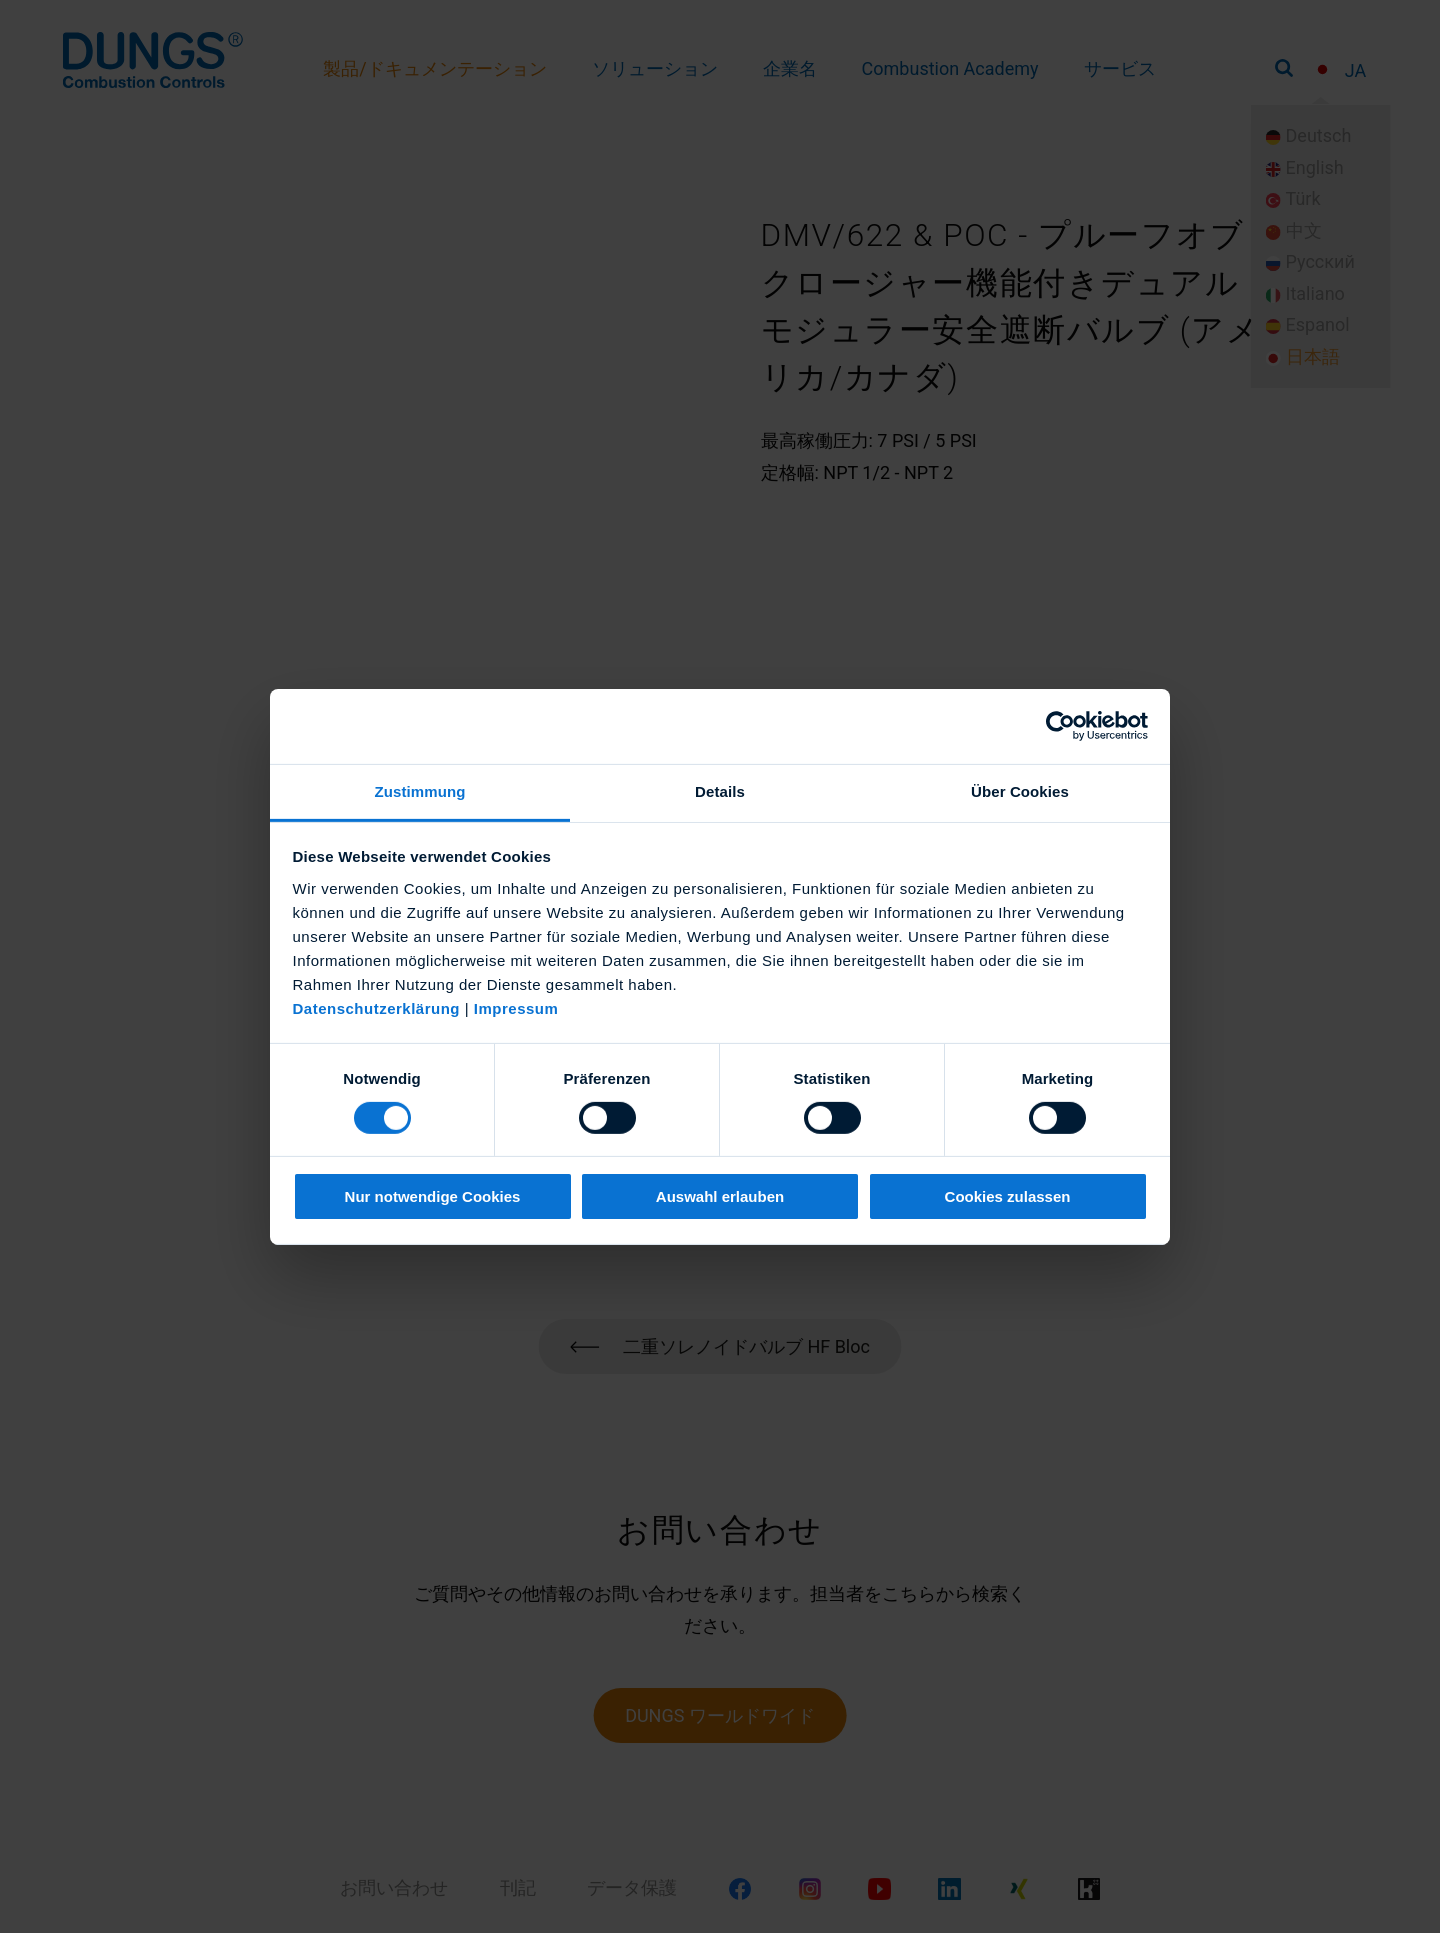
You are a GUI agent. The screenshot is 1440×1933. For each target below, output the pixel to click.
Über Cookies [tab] (1020, 790)
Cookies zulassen (1008, 1196)
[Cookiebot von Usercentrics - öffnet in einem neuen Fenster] (1060, 726)
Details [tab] (720, 790)
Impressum (516, 1007)
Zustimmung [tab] (420, 790)
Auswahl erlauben (720, 1196)
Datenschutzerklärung (377, 1007)
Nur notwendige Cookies (433, 1196)
